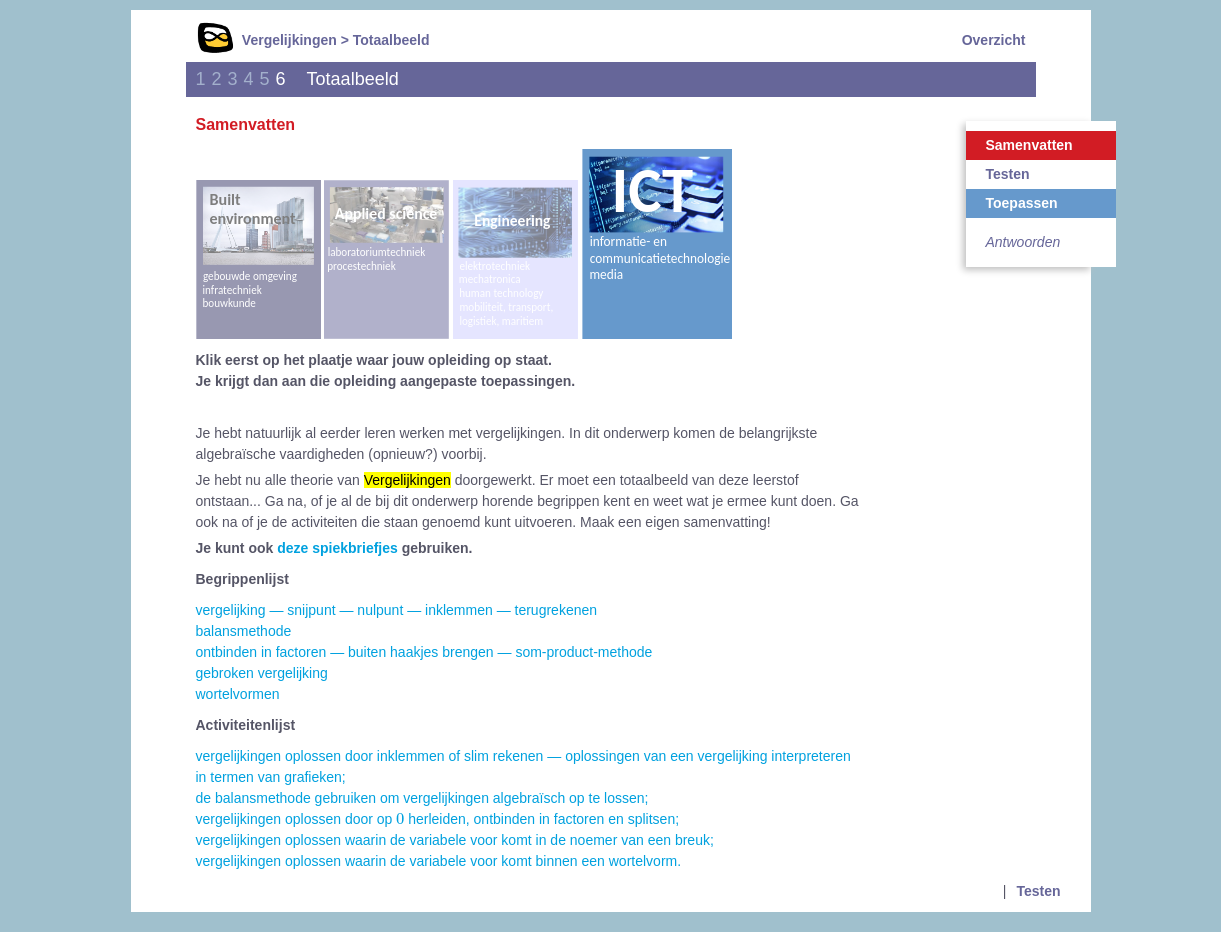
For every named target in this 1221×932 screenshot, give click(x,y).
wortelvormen (238, 694)
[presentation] (400, 818)
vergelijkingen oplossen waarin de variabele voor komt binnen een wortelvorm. (439, 861)
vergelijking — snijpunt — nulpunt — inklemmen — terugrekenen (397, 610)
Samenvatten (1029, 145)
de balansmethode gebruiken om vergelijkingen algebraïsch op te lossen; (422, 798)
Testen (1008, 174)
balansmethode (244, 631)
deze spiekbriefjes (337, 548)
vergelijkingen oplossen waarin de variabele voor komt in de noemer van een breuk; (455, 840)
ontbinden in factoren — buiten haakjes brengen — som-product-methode (424, 652)
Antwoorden (1023, 242)
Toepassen (1022, 203)
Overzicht (994, 40)
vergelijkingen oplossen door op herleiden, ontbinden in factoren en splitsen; (438, 819)
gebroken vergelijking (262, 673)
